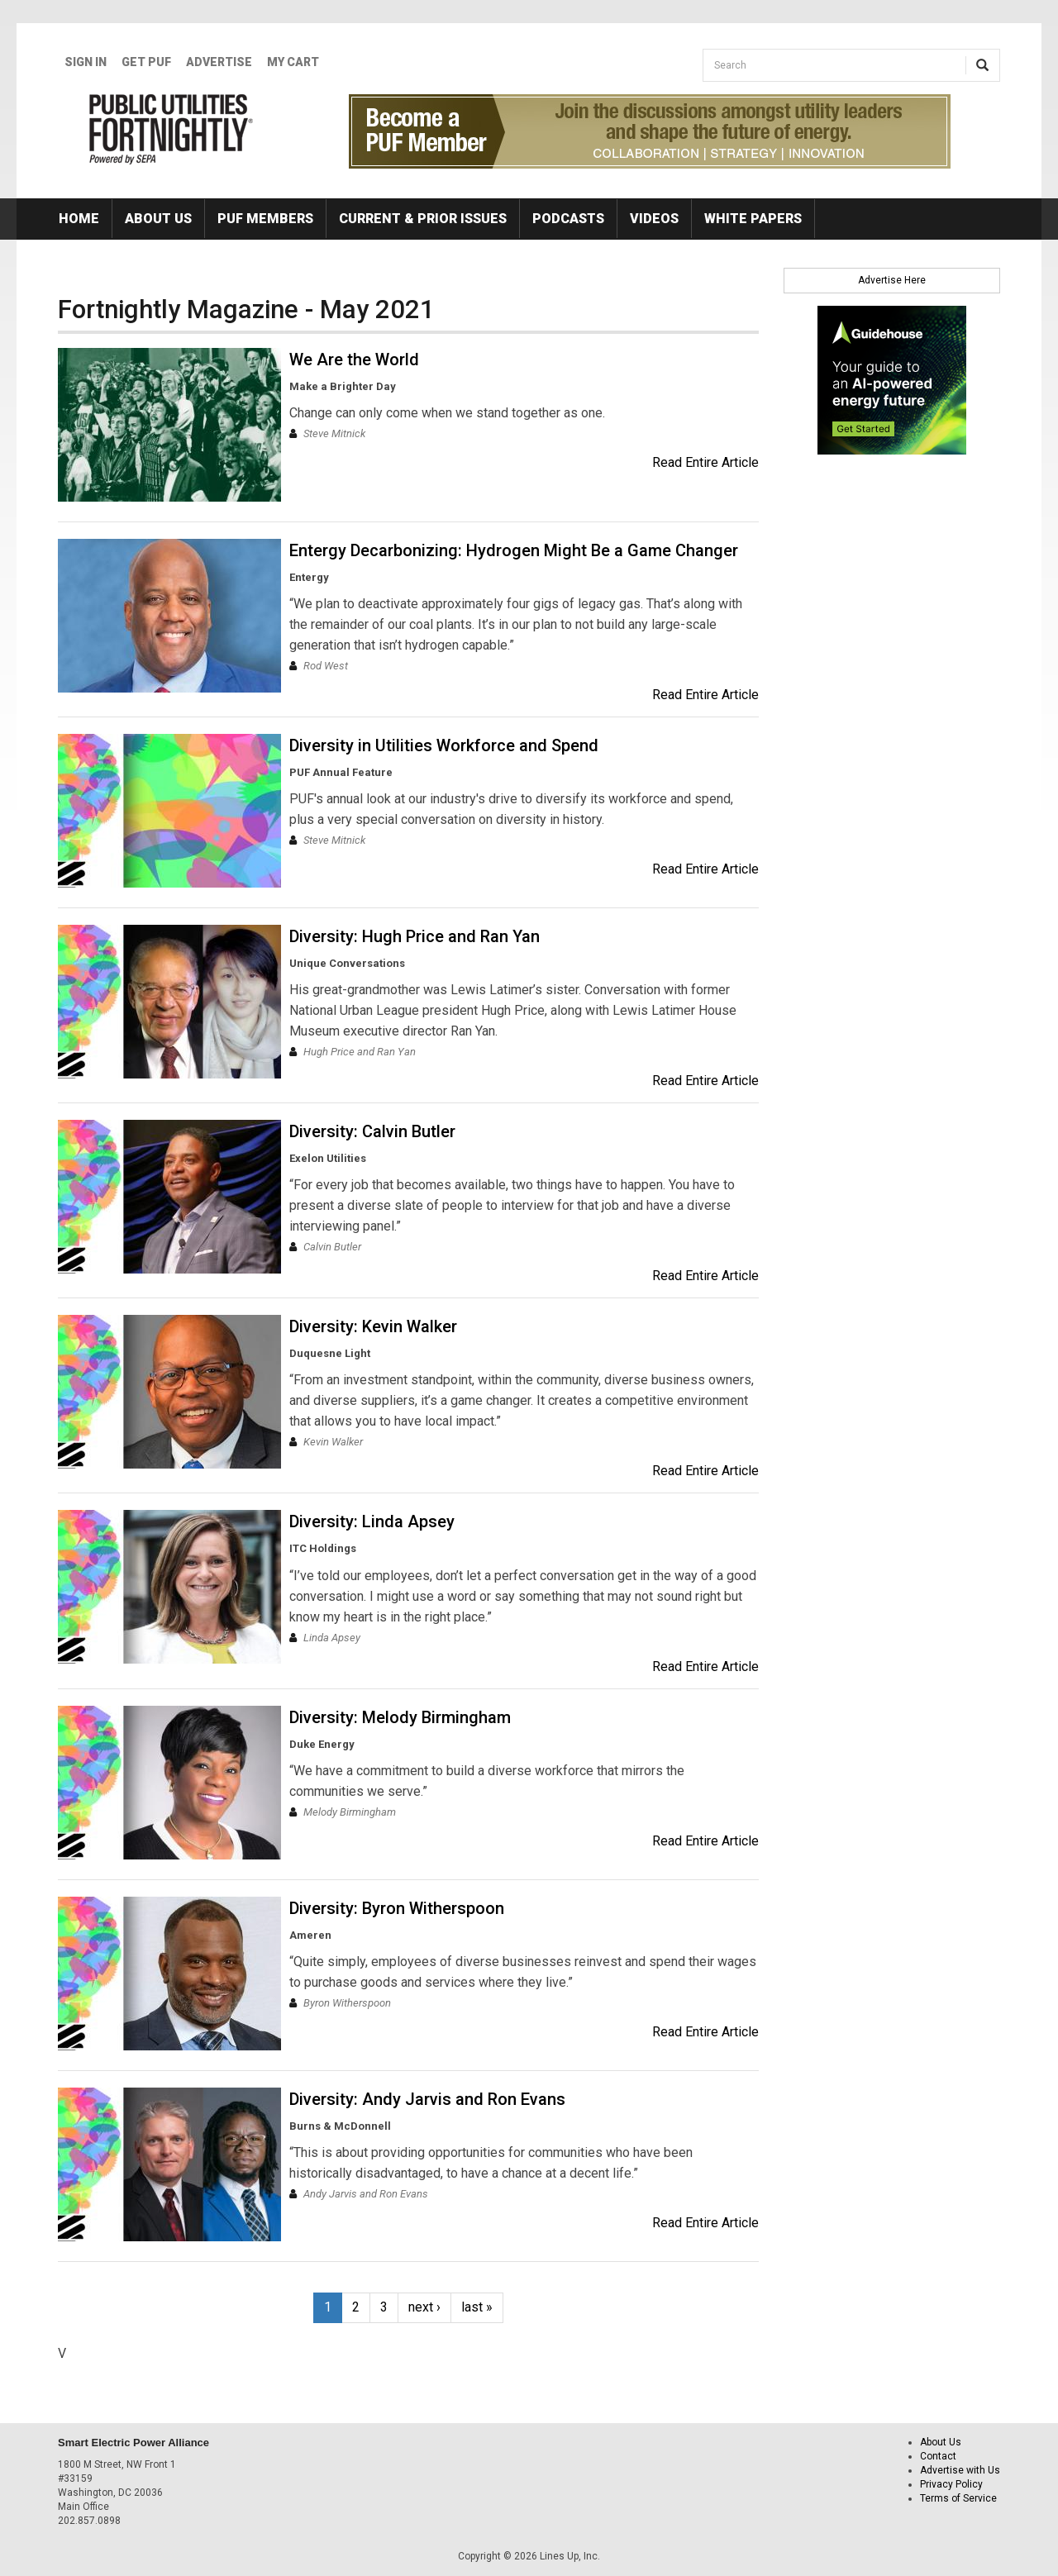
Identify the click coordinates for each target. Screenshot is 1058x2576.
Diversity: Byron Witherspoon (396, 1908)
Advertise (219, 62)
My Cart (293, 62)
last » (477, 2307)
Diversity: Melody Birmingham (400, 1717)
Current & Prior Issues (423, 218)
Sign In (85, 62)
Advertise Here (892, 280)
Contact (938, 2456)
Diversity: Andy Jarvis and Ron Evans (427, 2099)
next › (424, 2307)
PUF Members (265, 218)
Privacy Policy (951, 2484)
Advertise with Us (960, 2470)
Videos (654, 218)
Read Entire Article (705, 462)
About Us (158, 218)
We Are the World (354, 359)
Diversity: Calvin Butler (372, 1131)
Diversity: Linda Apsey (372, 1521)
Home (79, 218)
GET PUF (146, 62)
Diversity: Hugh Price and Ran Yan (414, 936)
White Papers (753, 218)
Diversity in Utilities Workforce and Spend (443, 745)
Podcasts (568, 218)
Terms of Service (958, 2498)
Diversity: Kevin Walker (373, 1326)
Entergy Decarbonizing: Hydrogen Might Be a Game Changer (513, 550)
